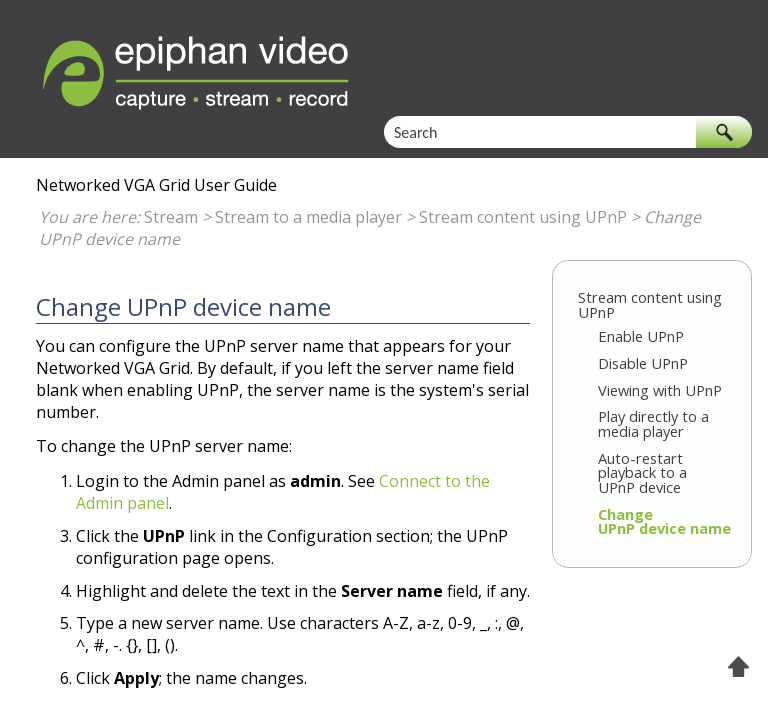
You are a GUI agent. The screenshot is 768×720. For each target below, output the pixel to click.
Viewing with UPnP (660, 390)
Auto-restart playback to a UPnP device (642, 472)
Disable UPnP (643, 363)
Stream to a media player (308, 217)
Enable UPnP (641, 336)
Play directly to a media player (653, 423)
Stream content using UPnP (523, 217)
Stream (171, 217)
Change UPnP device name (664, 521)
